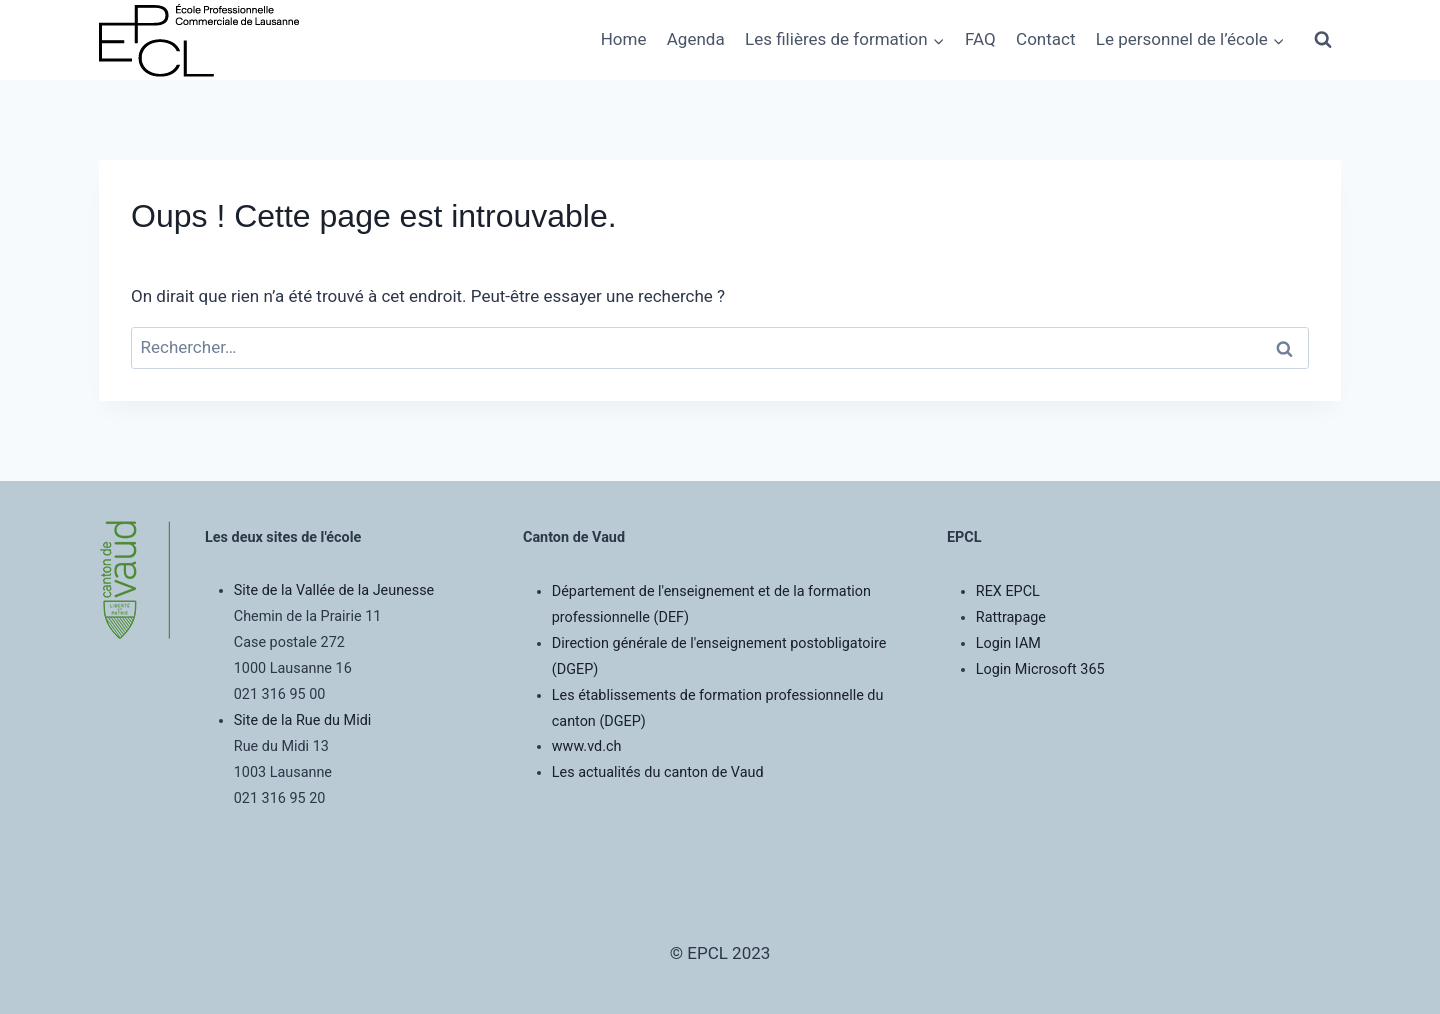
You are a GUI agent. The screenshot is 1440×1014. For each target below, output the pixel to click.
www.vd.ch (587, 746)
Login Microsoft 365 (1040, 669)
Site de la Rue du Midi (302, 720)
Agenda (696, 39)
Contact (1045, 39)
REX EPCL (1008, 591)
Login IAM (1008, 643)
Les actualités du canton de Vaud (658, 772)
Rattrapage (1011, 617)
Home (624, 39)
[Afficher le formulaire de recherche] (1323, 40)
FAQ (980, 39)
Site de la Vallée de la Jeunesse (334, 590)
